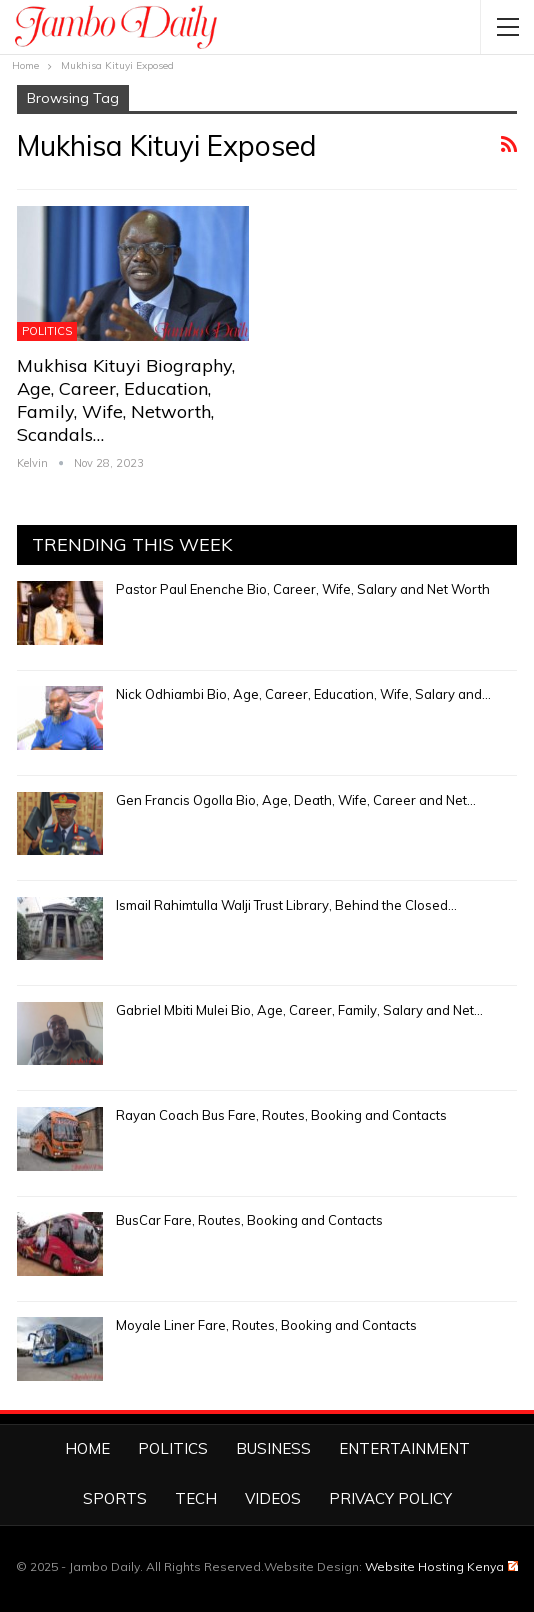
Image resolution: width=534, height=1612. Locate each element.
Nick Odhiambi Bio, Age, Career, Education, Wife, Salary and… (303, 694)
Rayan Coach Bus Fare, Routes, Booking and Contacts (281, 1115)
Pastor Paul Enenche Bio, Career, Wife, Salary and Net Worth (303, 589)
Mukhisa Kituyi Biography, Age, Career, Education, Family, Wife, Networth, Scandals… (126, 400)
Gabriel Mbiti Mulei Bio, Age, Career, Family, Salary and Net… (299, 1010)
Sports (115, 1498)
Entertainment (404, 1448)
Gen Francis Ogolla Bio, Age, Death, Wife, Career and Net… (296, 800)
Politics (47, 331)
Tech (196, 1498)
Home (87, 1448)
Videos (273, 1498)
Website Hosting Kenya (441, 1566)
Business (273, 1448)
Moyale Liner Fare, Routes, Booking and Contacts (266, 1325)
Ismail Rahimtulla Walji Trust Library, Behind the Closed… (286, 905)
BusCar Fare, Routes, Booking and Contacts (249, 1220)
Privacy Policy (390, 1498)
